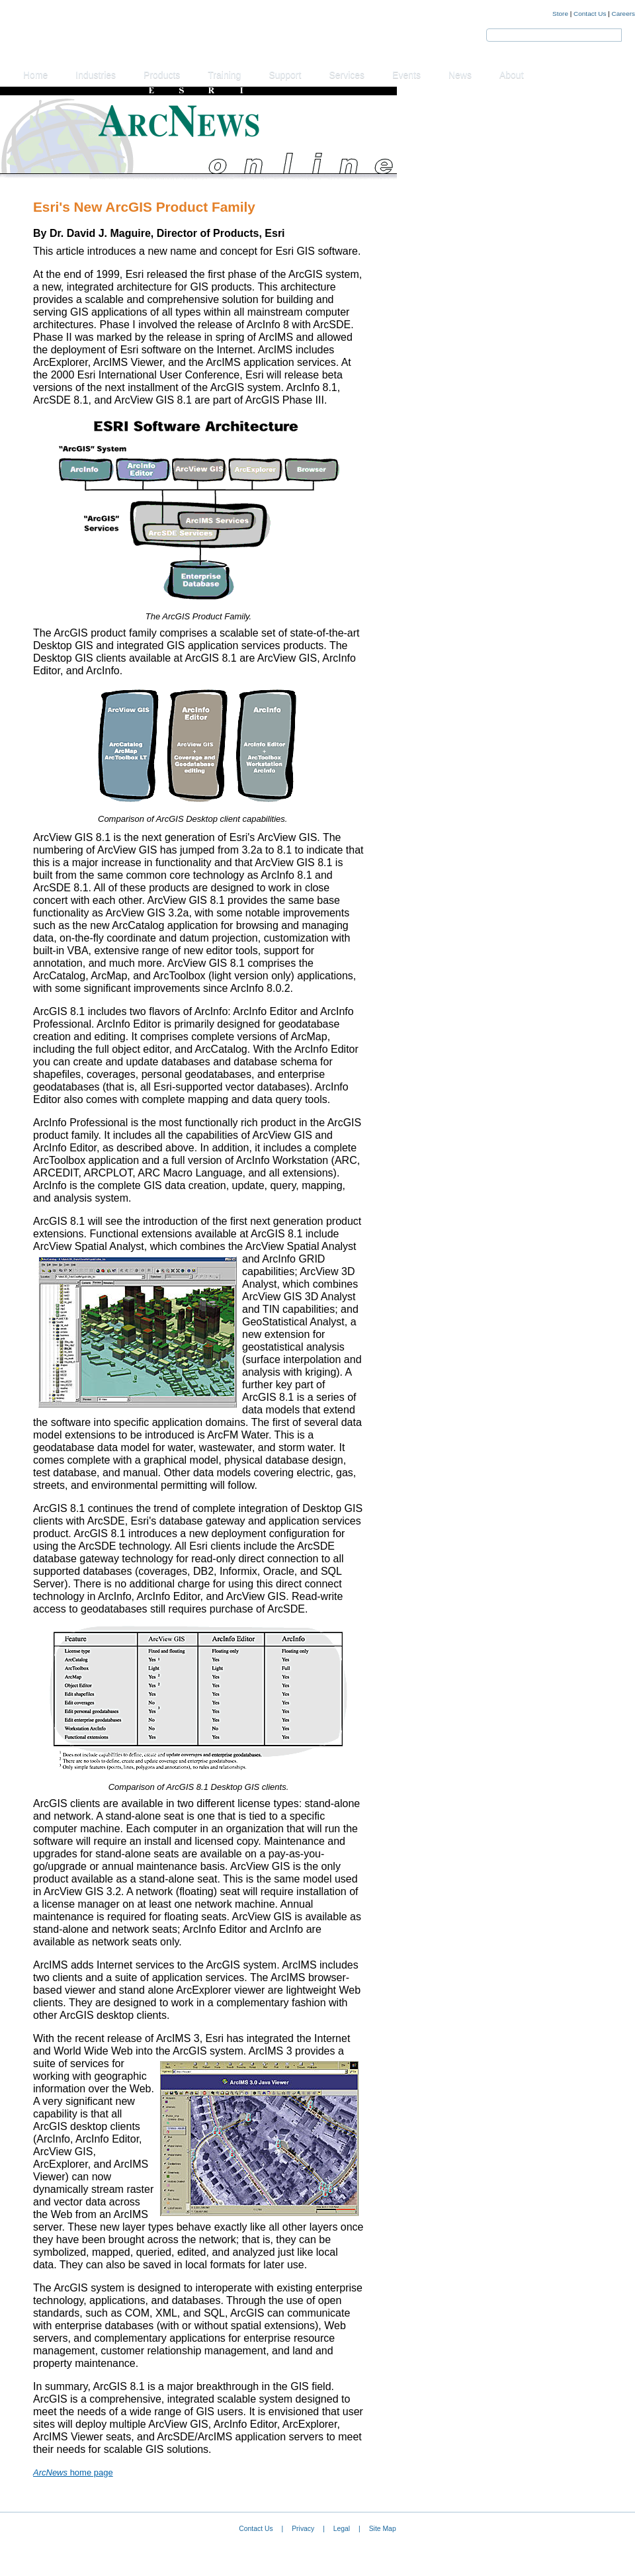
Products (162, 74)
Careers (623, 13)
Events (406, 74)
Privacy (303, 2528)
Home (35, 74)
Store (560, 13)
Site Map (382, 2528)
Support (285, 74)
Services (346, 74)
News (460, 74)
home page (73, 2472)
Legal (341, 2528)
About (511, 74)
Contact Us (589, 13)
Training (224, 74)
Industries (95, 74)
